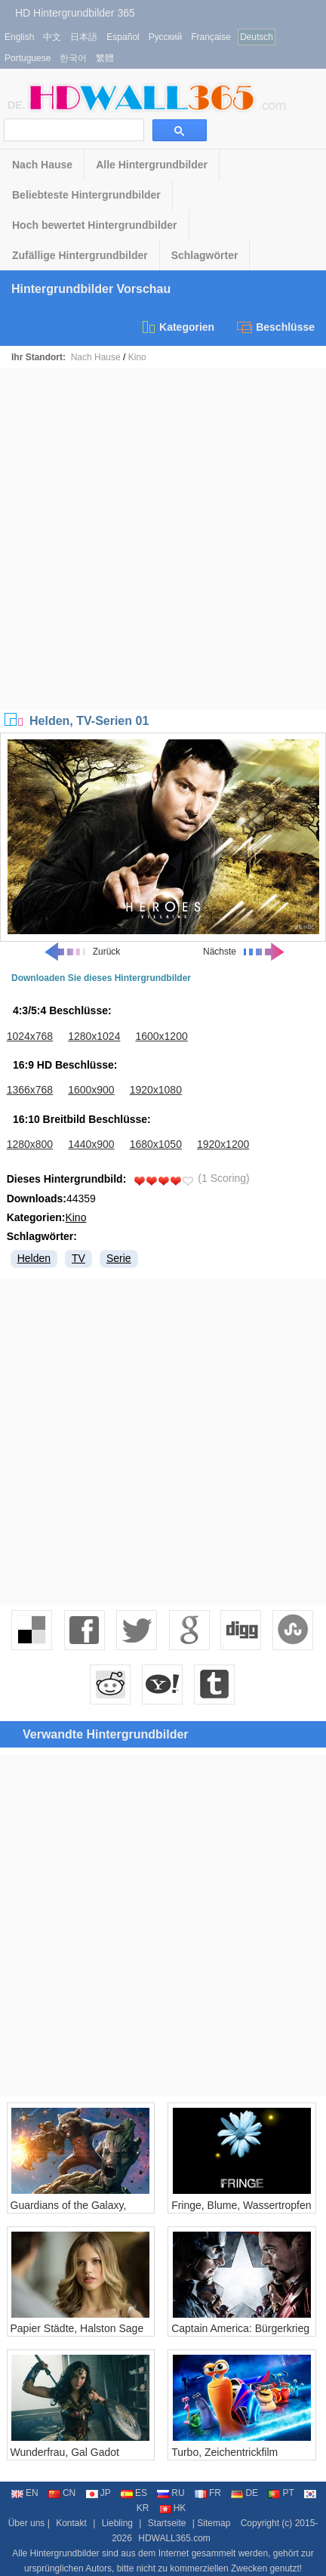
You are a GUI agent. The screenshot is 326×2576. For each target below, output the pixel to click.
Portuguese (28, 58)
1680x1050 (156, 1144)
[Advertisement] (163, 539)
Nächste (244, 951)
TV (78, 1258)
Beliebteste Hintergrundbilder (86, 195)
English (19, 37)
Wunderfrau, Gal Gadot (65, 2452)
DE (244, 2493)
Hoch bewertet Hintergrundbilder (94, 225)
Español (122, 37)
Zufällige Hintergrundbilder (80, 255)
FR (208, 2493)
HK (172, 2508)
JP (98, 2493)
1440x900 (91, 1144)
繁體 (105, 58)
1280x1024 (94, 1036)
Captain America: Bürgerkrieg (240, 2328)
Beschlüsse (276, 327)
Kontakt (71, 2523)
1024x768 (30, 1036)
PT (281, 2493)
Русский (166, 37)
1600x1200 (161, 1036)
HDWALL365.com (174, 2538)
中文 (52, 37)
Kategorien (177, 327)
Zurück (82, 951)
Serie (118, 1258)
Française (211, 37)
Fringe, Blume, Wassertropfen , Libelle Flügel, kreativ (241, 2211)
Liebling (117, 2523)
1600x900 (91, 1090)
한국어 (73, 58)
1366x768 (30, 1090)
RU (170, 2493)
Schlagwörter (204, 255)
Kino (137, 357)
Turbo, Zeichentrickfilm (224, 2452)
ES (134, 2493)
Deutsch (256, 37)
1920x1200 (223, 1144)
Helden (34, 1258)
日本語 (83, 37)
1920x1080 (156, 1090)
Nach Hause (42, 165)
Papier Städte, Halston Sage (77, 2328)
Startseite (167, 2523)
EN (24, 2493)
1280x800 (30, 1144)
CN (61, 2493)
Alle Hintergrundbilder (152, 165)
